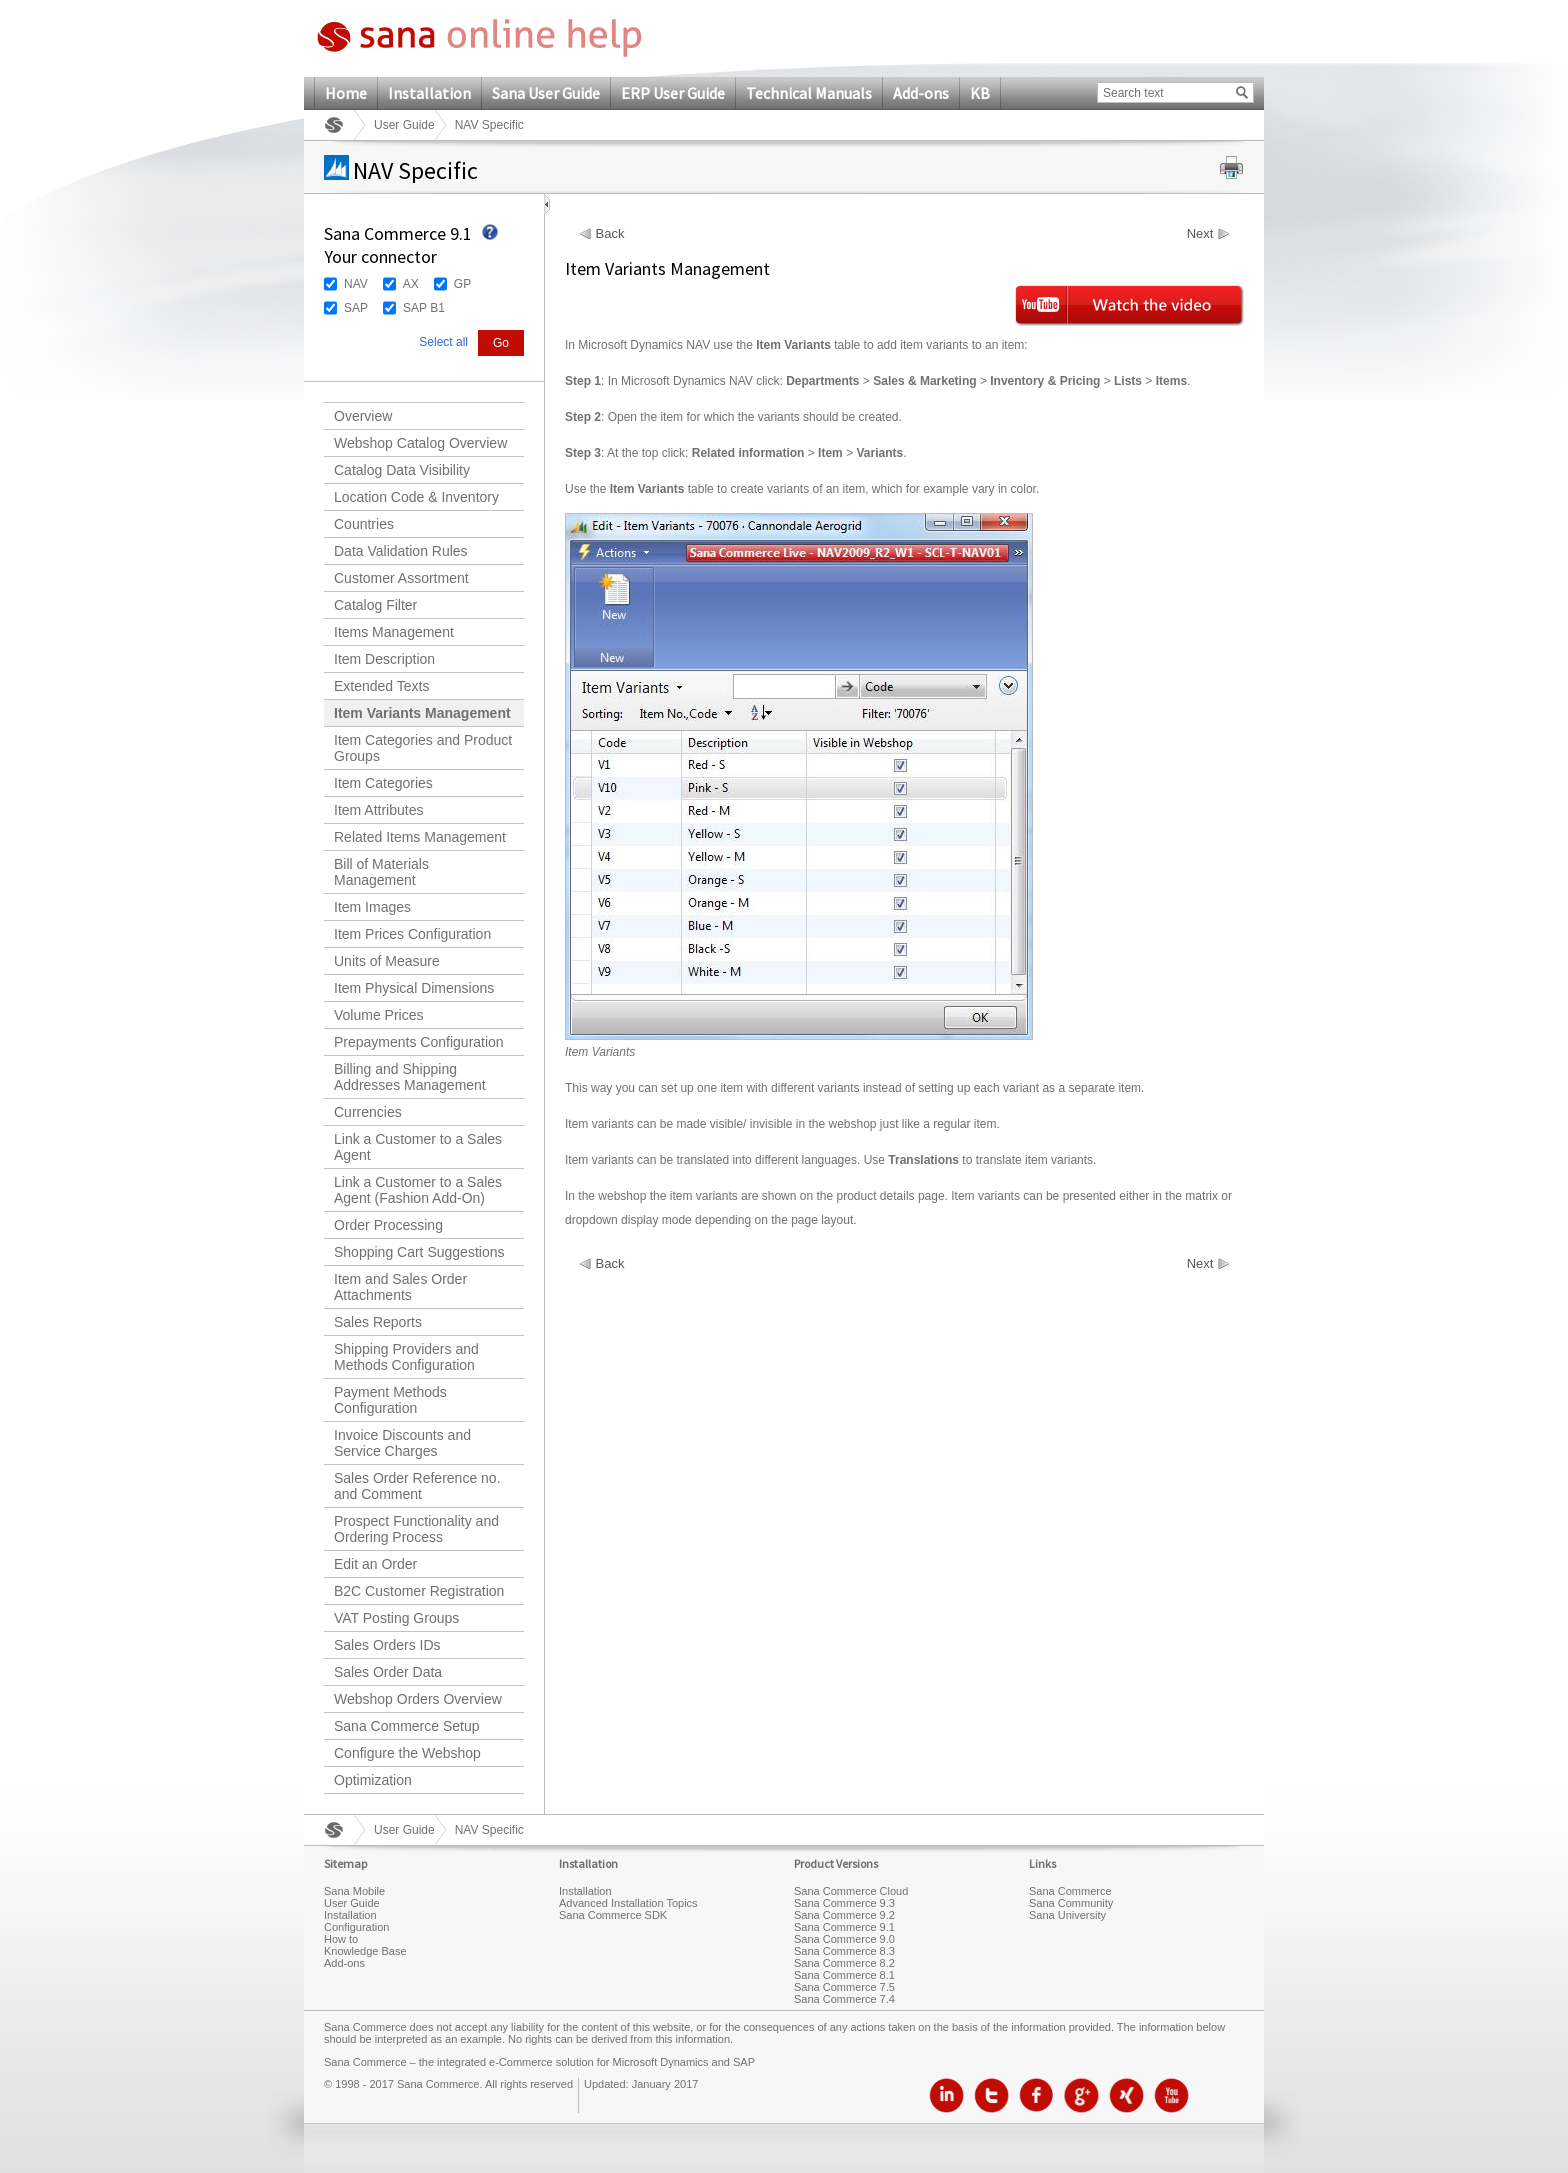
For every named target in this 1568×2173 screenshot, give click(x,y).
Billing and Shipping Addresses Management (410, 1077)
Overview (363, 416)
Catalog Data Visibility (402, 470)
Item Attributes (378, 810)
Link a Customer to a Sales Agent (418, 1147)
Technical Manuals (809, 93)
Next (1200, 234)
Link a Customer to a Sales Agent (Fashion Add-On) (418, 1190)
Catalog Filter (375, 605)
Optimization (373, 1780)
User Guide (404, 125)
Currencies (368, 1112)
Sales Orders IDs (387, 1645)
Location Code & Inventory (416, 497)
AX (411, 284)
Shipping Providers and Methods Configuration (406, 1357)
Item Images (372, 907)
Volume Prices (378, 1015)
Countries (364, 524)
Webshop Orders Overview (418, 1699)
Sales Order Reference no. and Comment (417, 1486)
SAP (356, 308)
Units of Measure (387, 961)
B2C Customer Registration (419, 1591)
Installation (429, 93)
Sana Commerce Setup (407, 1726)
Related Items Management (420, 837)
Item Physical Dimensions (414, 988)
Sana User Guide (546, 93)
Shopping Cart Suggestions (419, 1252)
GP (462, 284)
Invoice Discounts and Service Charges (402, 1443)
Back (610, 234)
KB (980, 93)
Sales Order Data (388, 1672)
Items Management (394, 632)
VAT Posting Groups (396, 1618)
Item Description (384, 659)
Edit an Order (375, 1564)
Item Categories (383, 783)
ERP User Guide (673, 93)
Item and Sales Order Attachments (400, 1287)
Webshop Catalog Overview (420, 443)
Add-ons (921, 93)
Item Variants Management (422, 713)
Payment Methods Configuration (390, 1400)
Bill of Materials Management (381, 872)
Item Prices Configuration (412, 934)
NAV (356, 284)
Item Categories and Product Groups (423, 748)
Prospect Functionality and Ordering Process (416, 1529)
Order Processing (388, 1225)
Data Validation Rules (401, 551)
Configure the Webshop (407, 1753)
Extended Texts (381, 686)
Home (346, 93)
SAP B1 (424, 308)
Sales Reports (378, 1322)
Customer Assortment (401, 578)
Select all (443, 342)
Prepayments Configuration (419, 1042)
